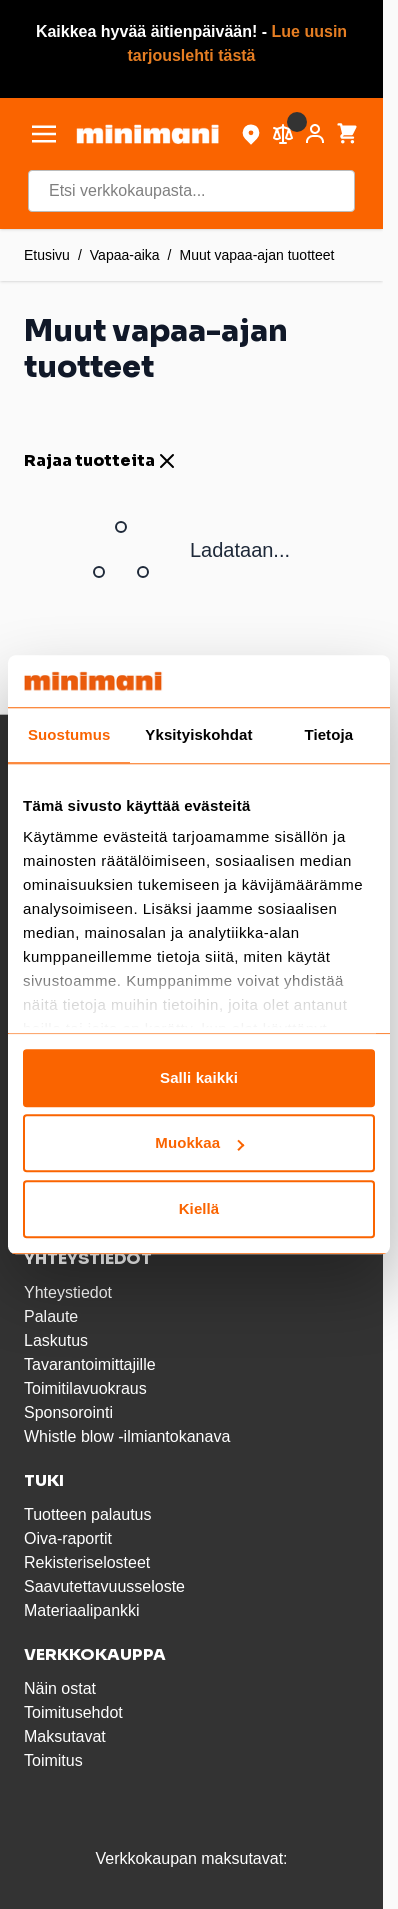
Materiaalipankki (82, 1610)
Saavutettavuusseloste (104, 1586)
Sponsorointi (68, 1412)
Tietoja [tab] (328, 734)
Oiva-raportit (68, 1538)
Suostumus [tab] (69, 734)
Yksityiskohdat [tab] (198, 734)
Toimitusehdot (73, 1712)
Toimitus (53, 1760)
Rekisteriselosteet (87, 1562)
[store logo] (147, 134)
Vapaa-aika (125, 255)
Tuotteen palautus (90, 1514)
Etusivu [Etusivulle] (47, 255)
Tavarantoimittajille (90, 1364)
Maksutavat (65, 1736)
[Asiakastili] (315, 134)
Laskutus (56, 1340)
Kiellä (199, 1208)
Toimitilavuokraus (85, 1388)
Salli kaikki (199, 1077)
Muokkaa (199, 1143)
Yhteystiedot (68, 1292)
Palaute (51, 1316)
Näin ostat (60, 1688)
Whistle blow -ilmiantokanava (127, 1436)
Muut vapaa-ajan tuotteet (257, 255)
